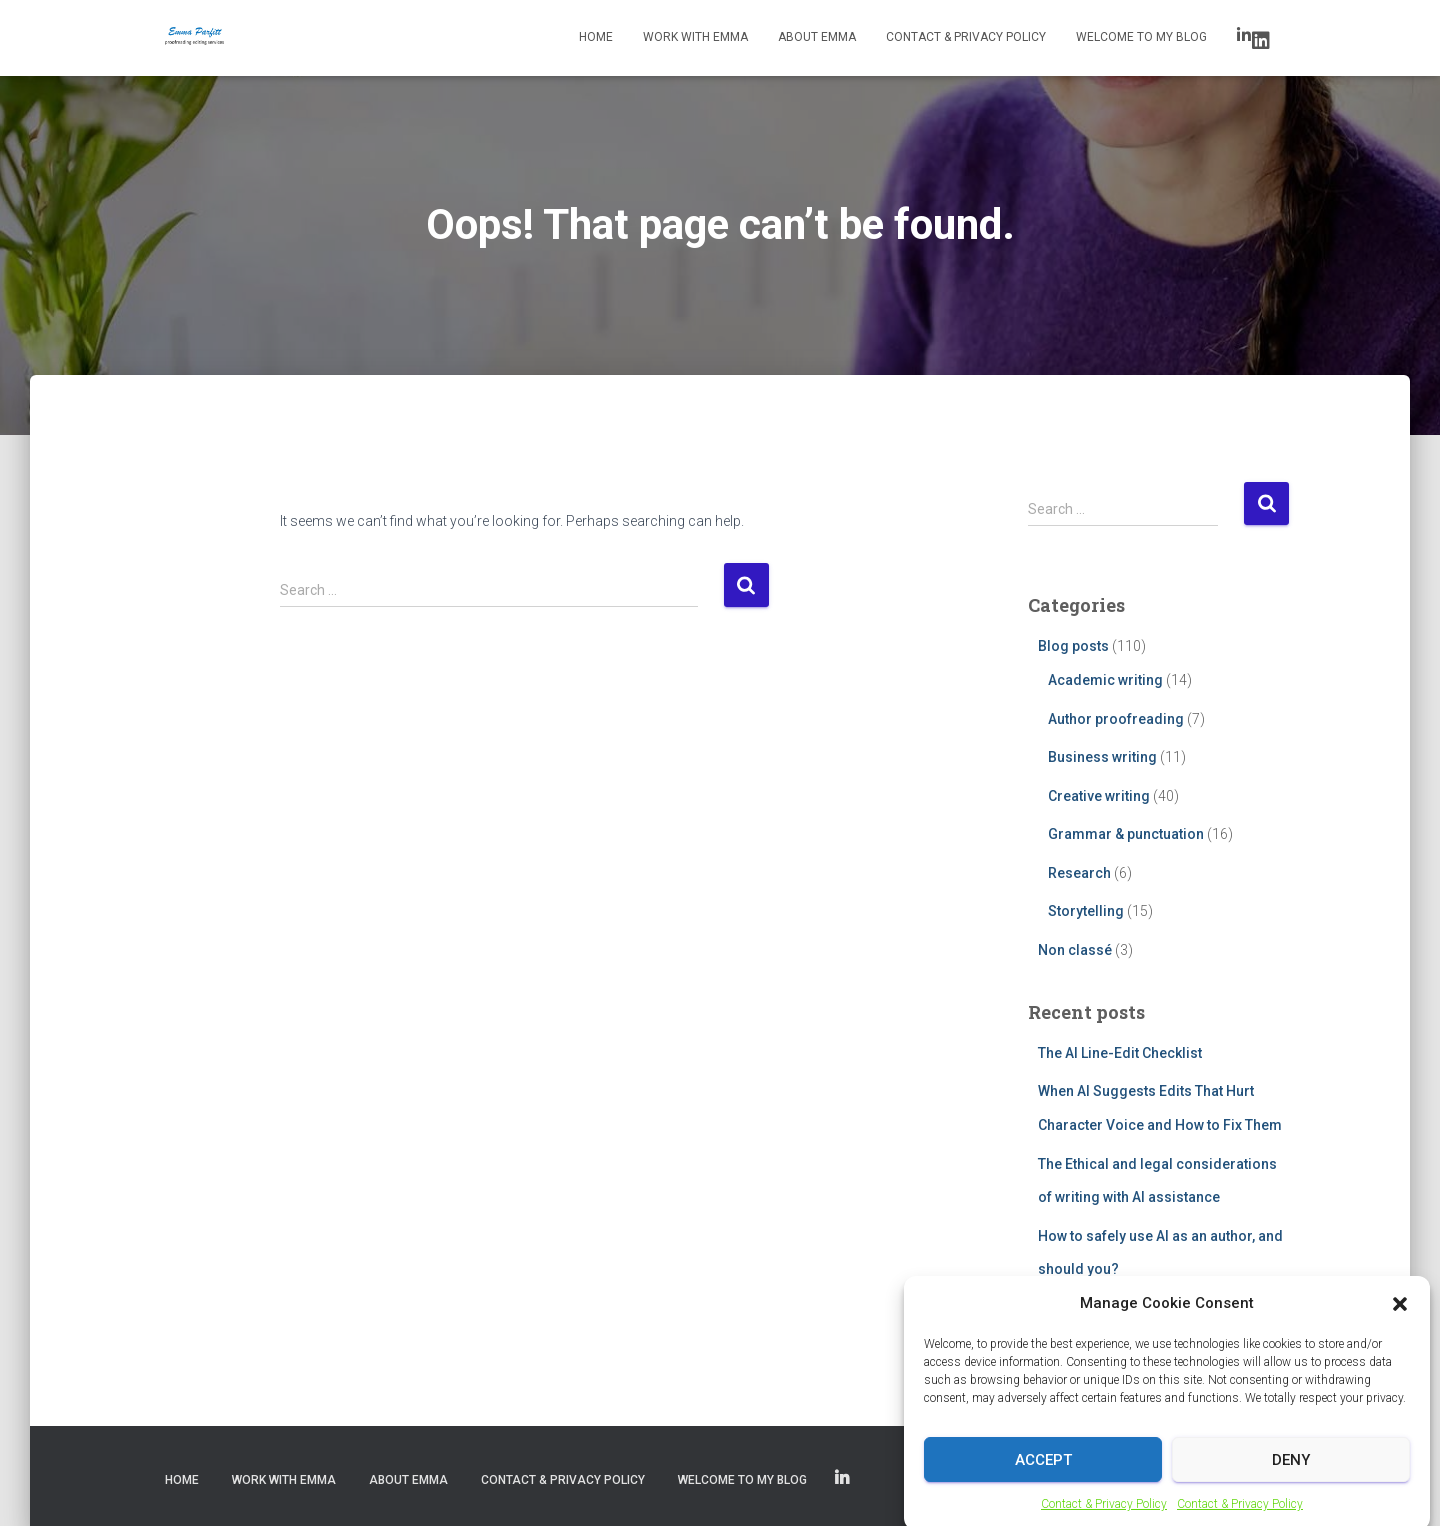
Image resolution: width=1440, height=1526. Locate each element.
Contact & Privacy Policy (966, 37)
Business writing (1102, 757)
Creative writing (1099, 796)
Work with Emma (695, 37)
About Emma (817, 37)
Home (596, 37)
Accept (1043, 1478)
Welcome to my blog (1141, 37)
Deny (1291, 1478)
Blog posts (1073, 646)
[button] (1400, 1321)
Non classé (1075, 950)
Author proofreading (1116, 719)
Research (1079, 873)
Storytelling (1086, 911)
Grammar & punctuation (1126, 834)
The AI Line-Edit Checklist (1120, 1053)
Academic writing (1105, 680)
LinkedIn (1261, 41)
